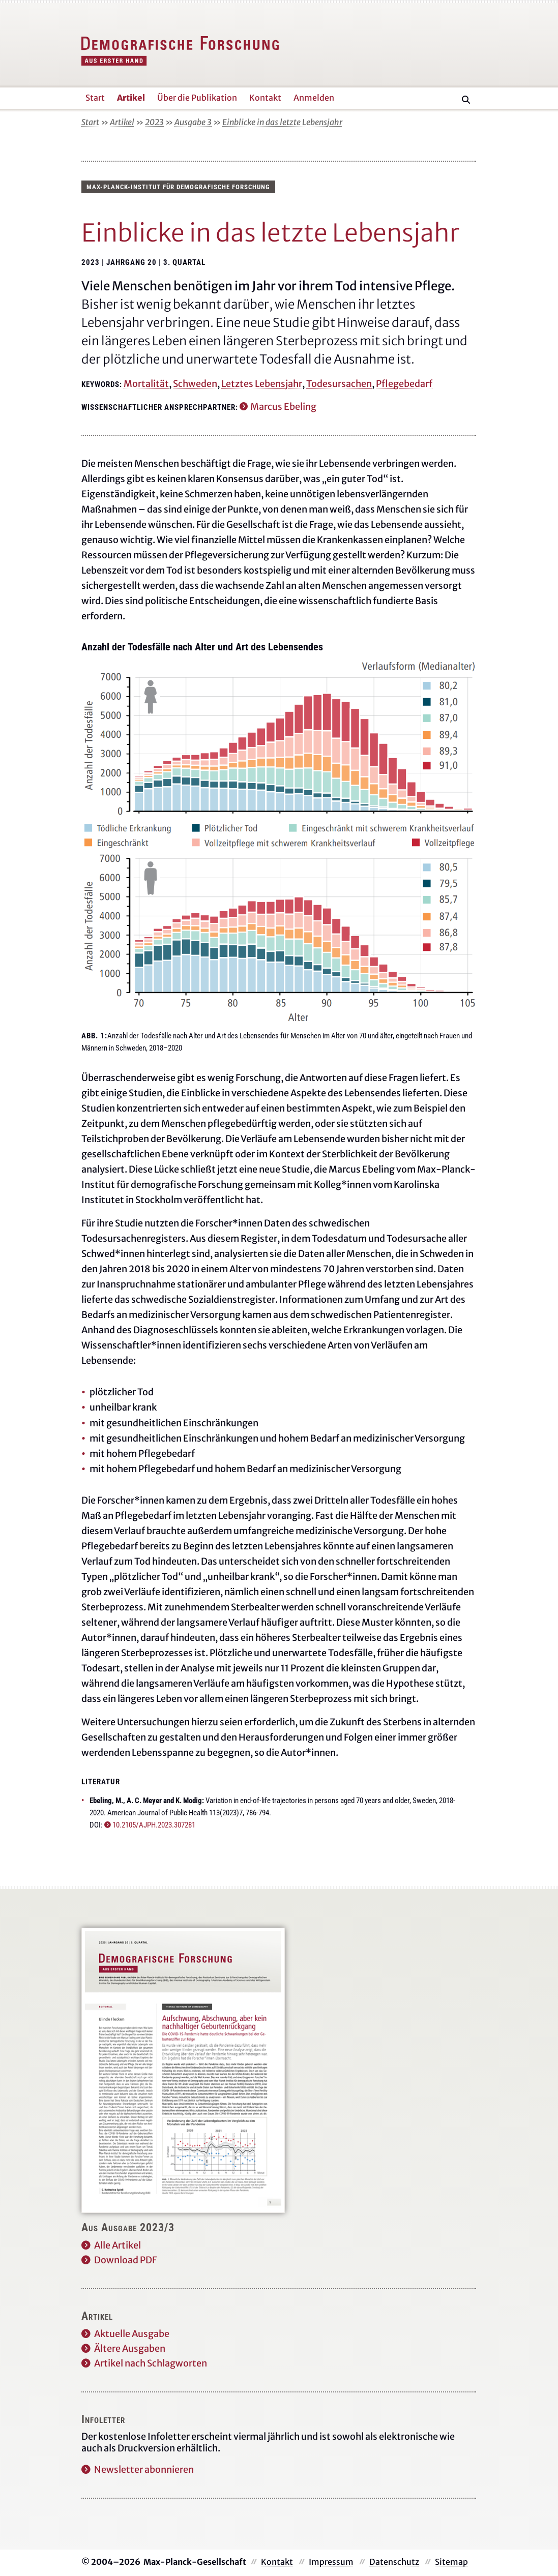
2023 (154, 122)
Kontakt (277, 2562)
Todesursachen (339, 384)
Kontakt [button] (265, 98)
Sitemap (451, 2562)
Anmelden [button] (313, 98)
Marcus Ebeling (283, 406)
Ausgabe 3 (193, 122)
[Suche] (466, 100)
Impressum (331, 2562)
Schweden (195, 384)
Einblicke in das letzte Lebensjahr (282, 122)
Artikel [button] (131, 98)
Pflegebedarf (404, 384)
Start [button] (95, 98)
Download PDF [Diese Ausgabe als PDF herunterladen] (125, 2260)
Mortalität (146, 384)
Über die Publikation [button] (197, 98)
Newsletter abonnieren (144, 2469)
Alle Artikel (117, 2245)
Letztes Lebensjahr (261, 384)
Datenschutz (394, 2562)
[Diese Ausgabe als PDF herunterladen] (183, 2069)
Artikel (122, 122)
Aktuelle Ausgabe (131, 2334)
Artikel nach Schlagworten (150, 2363)
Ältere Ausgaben (129, 2348)
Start (90, 122)
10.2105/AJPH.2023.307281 (153, 1825)
